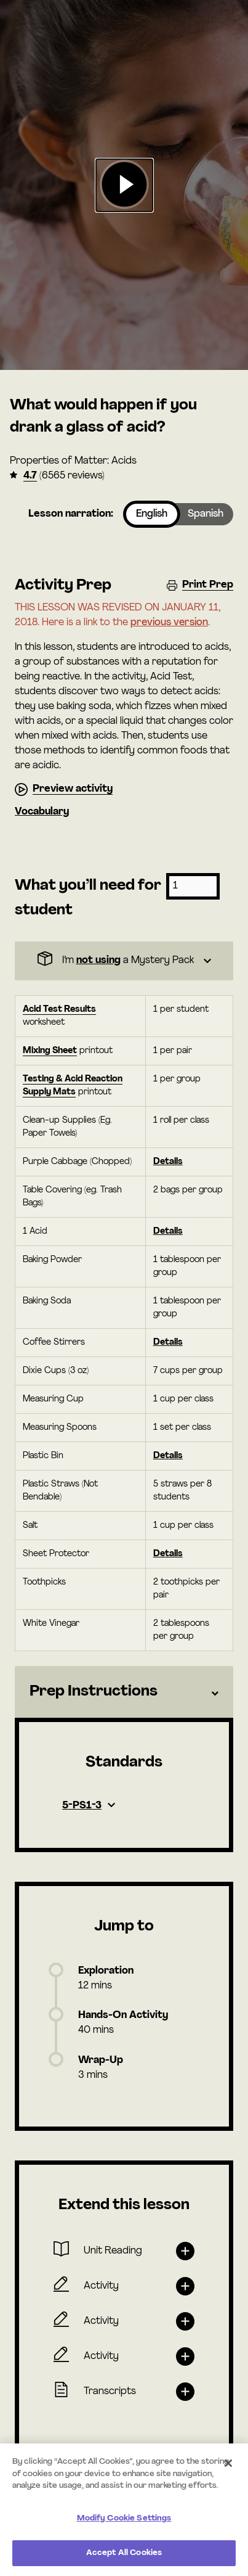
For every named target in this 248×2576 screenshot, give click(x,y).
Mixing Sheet (50, 1051)
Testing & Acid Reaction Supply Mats (72, 1086)
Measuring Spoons (60, 1427)
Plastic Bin (43, 1456)
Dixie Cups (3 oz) (56, 1371)
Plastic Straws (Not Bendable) (60, 1491)
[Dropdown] (124, 960)
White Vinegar (51, 1623)
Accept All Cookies (124, 2553)
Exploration (106, 1971)
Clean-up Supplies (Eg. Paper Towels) (67, 1127)
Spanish (205, 514)
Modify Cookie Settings (124, 2518)
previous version (169, 623)
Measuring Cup (53, 1399)
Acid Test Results (59, 1009)
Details (168, 1162)
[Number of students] (193, 886)
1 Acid (35, 1231)
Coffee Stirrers (54, 1342)
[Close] (228, 2463)
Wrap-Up (100, 2060)
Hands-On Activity (123, 2015)
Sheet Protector (56, 1554)
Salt (30, 1525)
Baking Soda (47, 1301)
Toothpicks (44, 1582)
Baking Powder (52, 1260)
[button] (124, 185)
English (151, 514)
